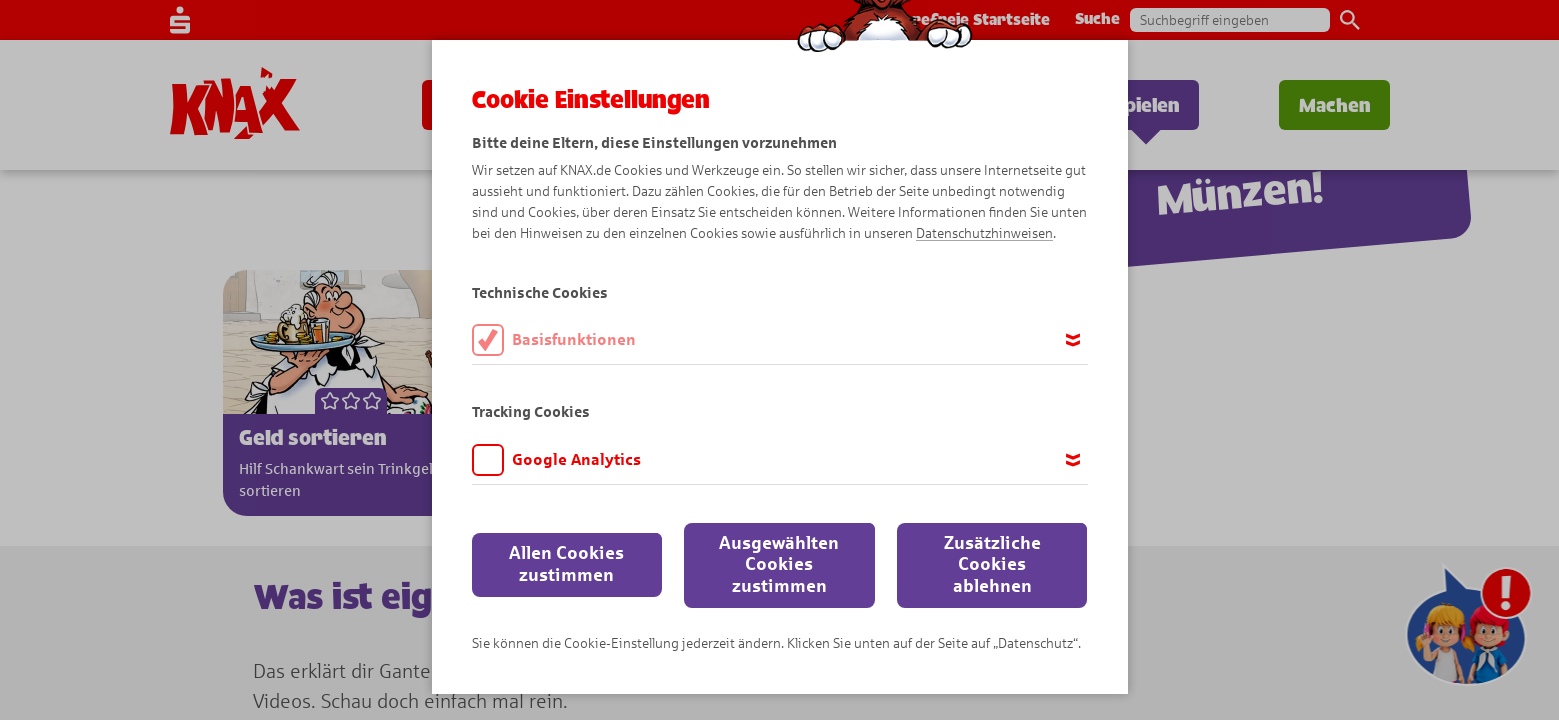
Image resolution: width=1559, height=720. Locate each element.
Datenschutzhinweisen (984, 233)
